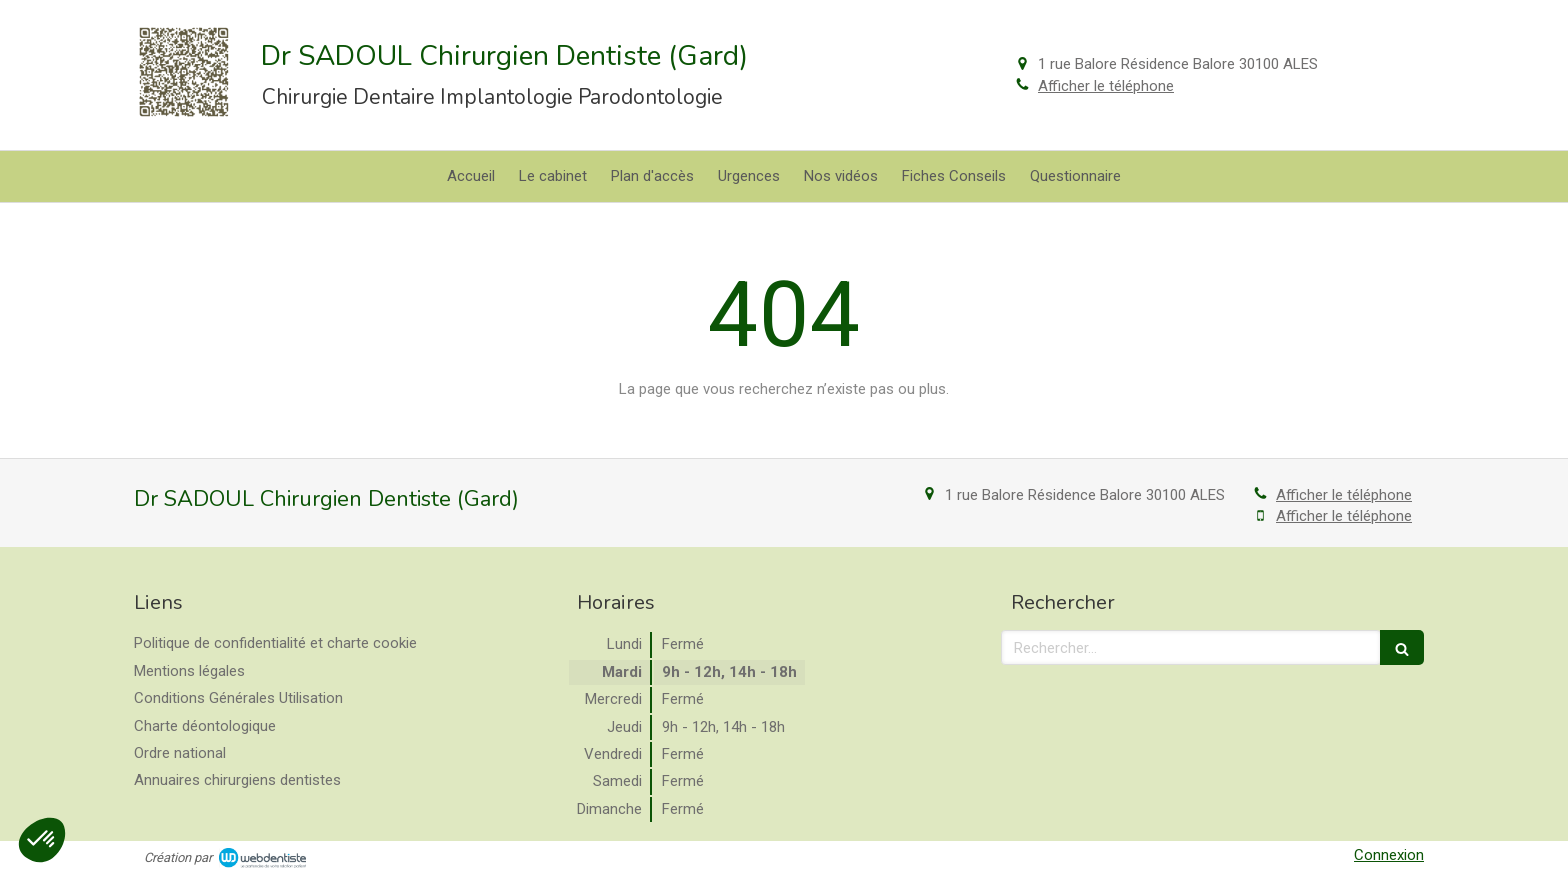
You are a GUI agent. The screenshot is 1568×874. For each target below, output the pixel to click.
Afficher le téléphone (1106, 86)
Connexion (1389, 855)
